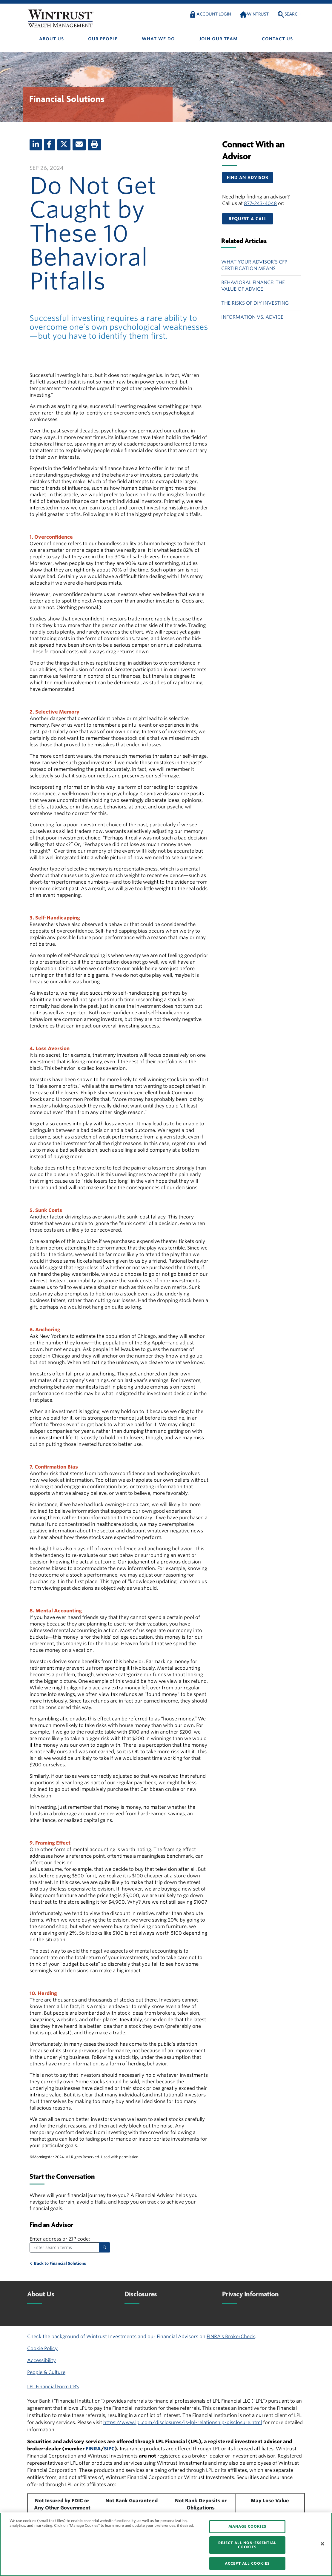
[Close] (322, 2543)
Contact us (277, 38)
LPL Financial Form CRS (53, 2386)
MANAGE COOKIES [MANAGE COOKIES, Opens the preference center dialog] (247, 2526)
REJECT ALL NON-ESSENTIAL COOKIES (247, 2544)
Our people (103, 38)
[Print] (94, 144)
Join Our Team (218, 38)
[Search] (104, 2247)
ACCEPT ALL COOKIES (247, 2563)
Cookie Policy (42, 2348)
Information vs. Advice (252, 317)
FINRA (93, 2449)
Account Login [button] (213, 14)
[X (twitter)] (63, 144)
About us (51, 38)
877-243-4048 (260, 203)
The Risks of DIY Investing (255, 303)
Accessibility (41, 2360)
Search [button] (293, 14)
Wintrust (258, 14)
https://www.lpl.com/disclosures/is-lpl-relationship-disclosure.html (182, 2422)
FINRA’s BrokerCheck (231, 2336)
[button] (247, 177)
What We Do (158, 38)
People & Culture (46, 2372)
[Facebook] (49, 144)
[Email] (79, 144)
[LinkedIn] (36, 144)
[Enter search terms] (64, 2247)
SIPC (109, 2449)
